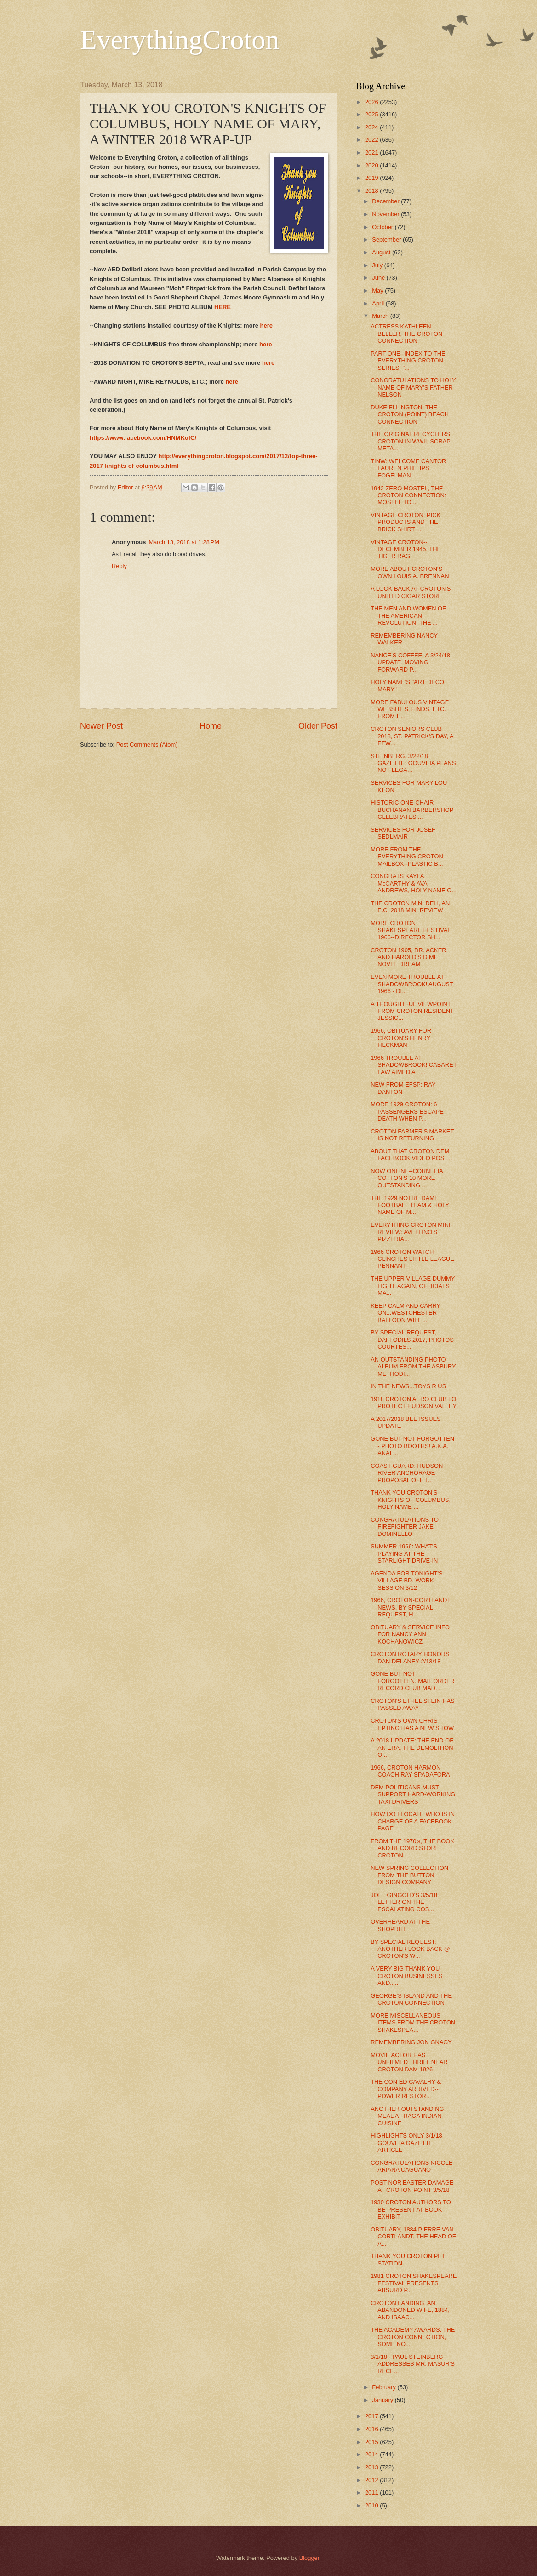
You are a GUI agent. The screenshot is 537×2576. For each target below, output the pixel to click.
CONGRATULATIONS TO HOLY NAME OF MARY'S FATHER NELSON (413, 387)
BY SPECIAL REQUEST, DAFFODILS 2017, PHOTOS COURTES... (412, 1339)
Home (211, 725)
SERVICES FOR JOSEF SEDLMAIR (403, 833)
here (266, 325)
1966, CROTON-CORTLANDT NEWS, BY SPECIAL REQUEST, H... (411, 1607)
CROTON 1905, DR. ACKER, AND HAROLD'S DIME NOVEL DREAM (409, 957)
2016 (372, 2429)
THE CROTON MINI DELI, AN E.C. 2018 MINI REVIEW (410, 907)
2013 (372, 2467)
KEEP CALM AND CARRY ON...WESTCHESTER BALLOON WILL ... (405, 1312)
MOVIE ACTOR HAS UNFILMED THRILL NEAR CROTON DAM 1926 (409, 2062)
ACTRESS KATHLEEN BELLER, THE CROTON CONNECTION (406, 333)
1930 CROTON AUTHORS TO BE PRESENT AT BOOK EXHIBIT (411, 2209)
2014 (372, 2454)
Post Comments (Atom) (147, 744)
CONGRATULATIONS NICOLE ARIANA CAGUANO (411, 2166)
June (379, 277)
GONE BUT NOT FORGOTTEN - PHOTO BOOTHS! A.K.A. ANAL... (412, 1445)
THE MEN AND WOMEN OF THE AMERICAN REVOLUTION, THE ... (408, 615)
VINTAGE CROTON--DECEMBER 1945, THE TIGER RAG (406, 549)
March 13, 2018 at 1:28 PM (184, 542)
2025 (372, 114)
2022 (372, 139)
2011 (372, 2492)
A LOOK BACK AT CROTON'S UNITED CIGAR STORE (411, 592)
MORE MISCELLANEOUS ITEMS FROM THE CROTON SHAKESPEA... (413, 2022)
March (381, 315)
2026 (372, 101)
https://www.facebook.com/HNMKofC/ (143, 437)
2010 (372, 2505)
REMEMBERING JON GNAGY (411, 2042)
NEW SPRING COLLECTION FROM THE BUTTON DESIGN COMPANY (409, 1875)
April (378, 303)
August (382, 252)
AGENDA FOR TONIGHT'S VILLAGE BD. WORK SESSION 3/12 (407, 1580)
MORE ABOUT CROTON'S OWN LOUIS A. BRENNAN (410, 572)
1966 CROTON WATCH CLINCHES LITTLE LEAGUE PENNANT (412, 1259)
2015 (372, 2441)
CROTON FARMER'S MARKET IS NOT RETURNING (412, 1135)
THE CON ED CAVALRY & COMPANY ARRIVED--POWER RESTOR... (406, 2088)
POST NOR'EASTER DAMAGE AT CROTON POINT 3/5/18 (412, 2186)
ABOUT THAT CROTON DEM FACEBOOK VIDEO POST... (411, 1155)
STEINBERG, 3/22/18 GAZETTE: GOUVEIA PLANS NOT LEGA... (413, 763)
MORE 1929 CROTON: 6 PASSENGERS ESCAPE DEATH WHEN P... (407, 1111)
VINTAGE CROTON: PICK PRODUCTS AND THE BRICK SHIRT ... (405, 522)
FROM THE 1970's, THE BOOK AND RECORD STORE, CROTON (412, 1848)
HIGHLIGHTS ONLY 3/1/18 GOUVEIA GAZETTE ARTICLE (406, 2142)
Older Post (317, 725)
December (386, 201)
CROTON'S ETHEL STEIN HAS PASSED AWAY (413, 1704)
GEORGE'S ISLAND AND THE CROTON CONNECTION (411, 1999)
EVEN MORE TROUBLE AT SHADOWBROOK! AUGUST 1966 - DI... (412, 984)
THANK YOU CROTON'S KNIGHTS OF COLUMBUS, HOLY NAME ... (411, 1499)
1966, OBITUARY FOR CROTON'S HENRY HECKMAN (401, 1037)
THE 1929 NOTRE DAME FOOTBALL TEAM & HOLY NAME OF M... (410, 1205)
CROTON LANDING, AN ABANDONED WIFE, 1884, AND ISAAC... (410, 2310)
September (387, 239)
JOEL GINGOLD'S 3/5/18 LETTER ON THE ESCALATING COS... (404, 1902)
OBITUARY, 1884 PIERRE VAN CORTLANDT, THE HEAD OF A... (413, 2236)
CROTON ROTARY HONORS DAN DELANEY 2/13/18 (410, 1657)
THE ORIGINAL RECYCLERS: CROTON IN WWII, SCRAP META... (411, 441)
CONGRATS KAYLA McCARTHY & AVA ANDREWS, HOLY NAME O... (414, 883)
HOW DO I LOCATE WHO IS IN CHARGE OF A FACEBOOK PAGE (413, 1821)
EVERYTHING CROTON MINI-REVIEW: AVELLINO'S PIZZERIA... (411, 1231)
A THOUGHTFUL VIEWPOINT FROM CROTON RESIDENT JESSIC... (412, 1011)
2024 (372, 127)
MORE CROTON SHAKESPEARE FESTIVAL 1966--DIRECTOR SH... (411, 930)
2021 (372, 152)
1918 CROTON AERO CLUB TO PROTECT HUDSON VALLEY (414, 1402)
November (386, 214)
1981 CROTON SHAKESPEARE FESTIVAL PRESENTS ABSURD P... (414, 2283)
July (378, 265)
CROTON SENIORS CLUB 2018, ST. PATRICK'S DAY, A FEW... (412, 736)
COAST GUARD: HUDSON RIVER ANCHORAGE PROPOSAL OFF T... (407, 1473)
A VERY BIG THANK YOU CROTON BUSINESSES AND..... (406, 1975)
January (383, 2400)
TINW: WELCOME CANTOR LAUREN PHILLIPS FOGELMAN (408, 468)
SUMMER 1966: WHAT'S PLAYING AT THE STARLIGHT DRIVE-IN (404, 1553)
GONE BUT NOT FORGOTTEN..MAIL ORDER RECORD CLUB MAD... (413, 1680)
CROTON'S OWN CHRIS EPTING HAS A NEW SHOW (412, 1724)
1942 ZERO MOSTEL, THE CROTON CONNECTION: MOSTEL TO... (408, 495)
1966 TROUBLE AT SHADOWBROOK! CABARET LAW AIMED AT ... (414, 1064)
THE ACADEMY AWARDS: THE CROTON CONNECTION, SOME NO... (413, 2336)
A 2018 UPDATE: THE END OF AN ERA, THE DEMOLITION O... (412, 1747)
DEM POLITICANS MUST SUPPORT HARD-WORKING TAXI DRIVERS (413, 1794)
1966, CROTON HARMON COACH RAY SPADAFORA (410, 1771)
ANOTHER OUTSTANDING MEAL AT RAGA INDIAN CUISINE (407, 2116)
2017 (372, 2416)
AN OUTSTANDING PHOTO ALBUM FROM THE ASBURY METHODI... (413, 1366)
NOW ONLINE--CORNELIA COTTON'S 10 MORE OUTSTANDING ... (407, 1178)
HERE (222, 307)
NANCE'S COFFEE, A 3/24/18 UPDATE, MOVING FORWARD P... (410, 662)
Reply (119, 566)
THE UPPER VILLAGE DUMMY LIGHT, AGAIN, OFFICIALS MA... (413, 1285)
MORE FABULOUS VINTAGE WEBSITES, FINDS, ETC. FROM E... (410, 709)
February (384, 2387)
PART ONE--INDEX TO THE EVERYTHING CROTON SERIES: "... (408, 360)
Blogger (309, 2557)
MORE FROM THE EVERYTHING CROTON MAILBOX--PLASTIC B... (407, 856)
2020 (372, 165)
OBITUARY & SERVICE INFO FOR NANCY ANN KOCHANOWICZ (410, 1634)
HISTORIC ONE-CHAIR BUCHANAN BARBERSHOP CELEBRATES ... (412, 809)
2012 (372, 2480)
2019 (372, 177)
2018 (372, 190)
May (378, 290)
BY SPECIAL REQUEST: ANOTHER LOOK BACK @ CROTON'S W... (410, 1949)
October (383, 227)
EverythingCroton (179, 39)
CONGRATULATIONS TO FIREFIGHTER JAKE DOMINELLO (405, 1526)
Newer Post (101, 725)
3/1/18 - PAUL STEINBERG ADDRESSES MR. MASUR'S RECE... (413, 2364)
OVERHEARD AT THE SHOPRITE (400, 1925)
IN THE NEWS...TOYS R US (408, 1386)
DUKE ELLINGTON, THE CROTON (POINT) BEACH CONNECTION (410, 414)
